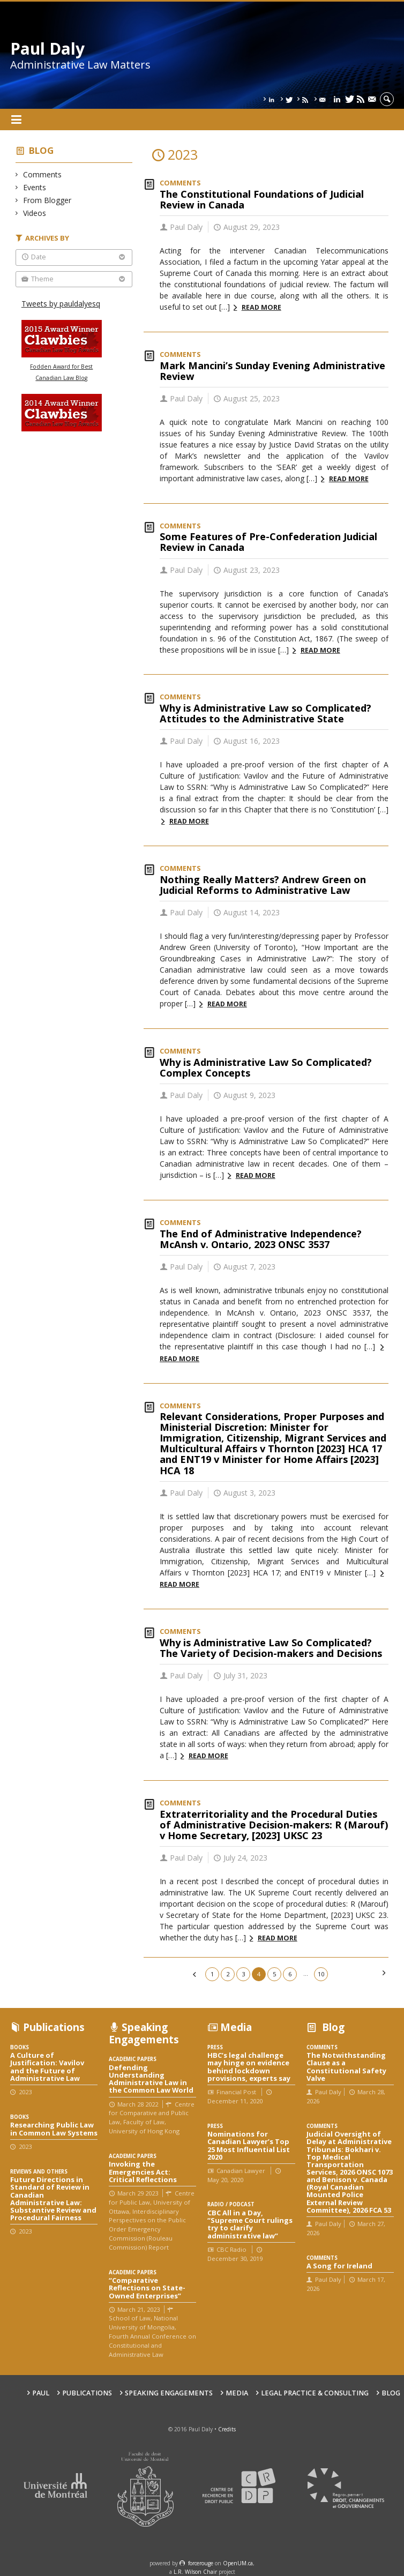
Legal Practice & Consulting (315, 2393)
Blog (41, 150)
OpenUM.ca (238, 2563)
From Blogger (47, 200)
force (200, 2563)
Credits (227, 2429)
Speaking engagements (169, 2393)
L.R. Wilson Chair (195, 2571)
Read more (261, 307)
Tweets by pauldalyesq (60, 303)
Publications (87, 2393)
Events (35, 187)
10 (321, 1974)
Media (237, 2393)
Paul (40, 2393)
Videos (35, 213)
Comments (43, 174)
